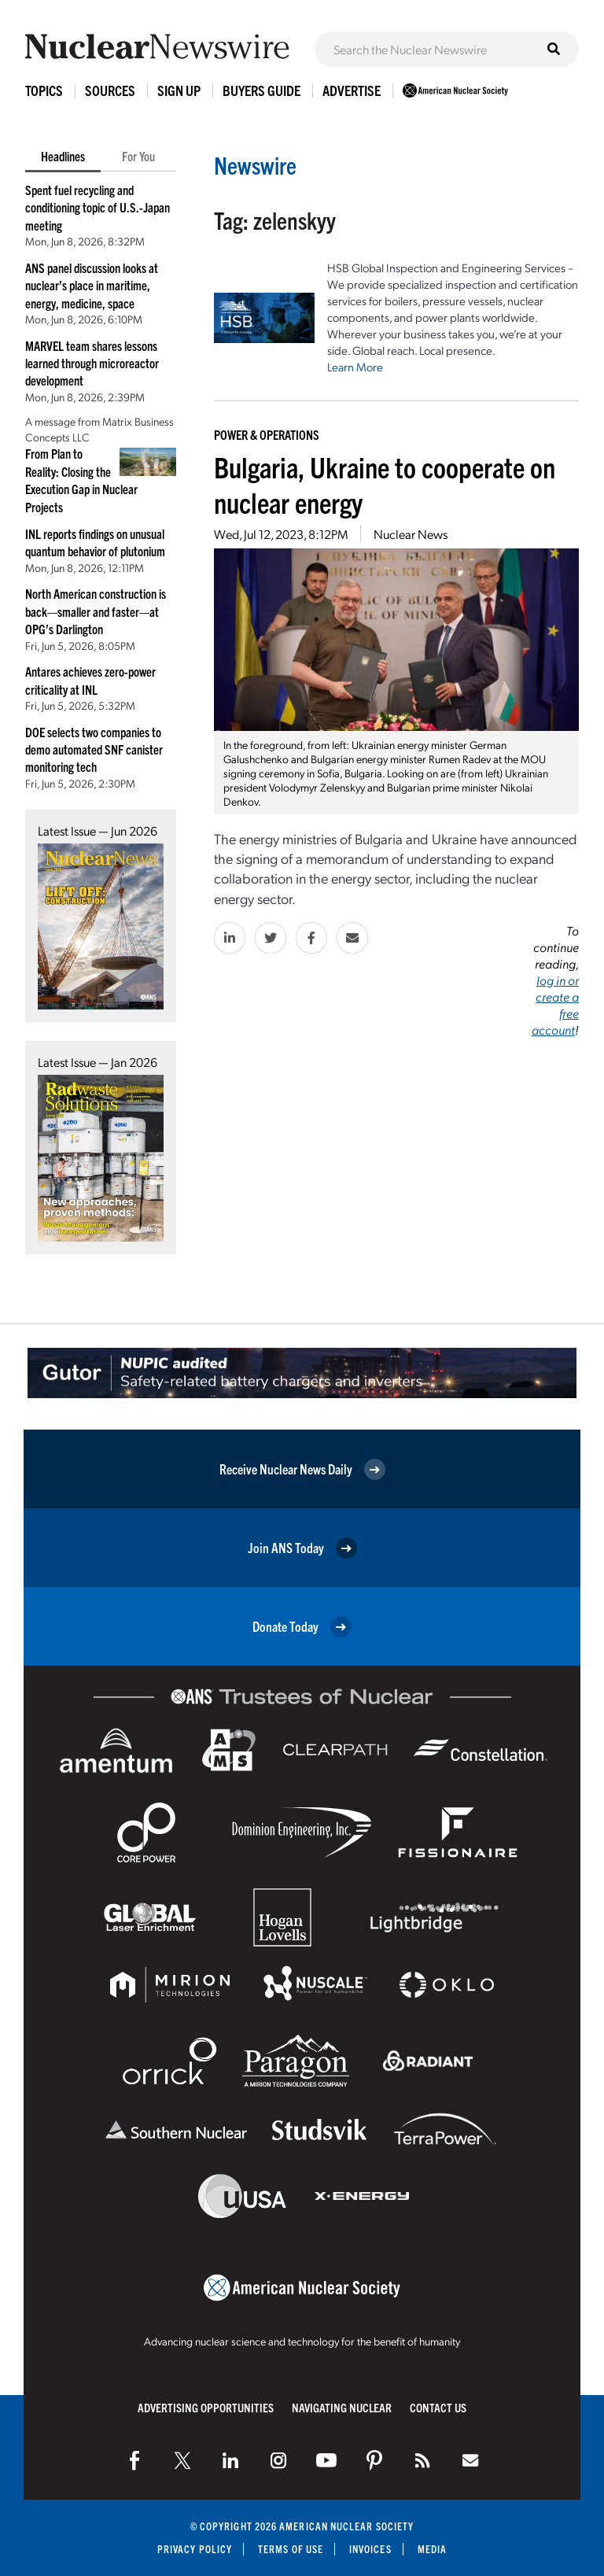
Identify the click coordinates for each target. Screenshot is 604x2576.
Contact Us (438, 2407)
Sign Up (179, 90)
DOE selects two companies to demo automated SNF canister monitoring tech (94, 749)
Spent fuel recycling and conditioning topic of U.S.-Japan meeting (97, 207)
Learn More (355, 367)
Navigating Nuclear (342, 2407)
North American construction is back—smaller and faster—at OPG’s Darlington (95, 611)
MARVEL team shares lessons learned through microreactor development (92, 363)
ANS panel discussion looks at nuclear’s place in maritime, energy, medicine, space (91, 285)
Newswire (255, 164)
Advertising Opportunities (206, 2407)
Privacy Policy (194, 2549)
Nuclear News (410, 534)
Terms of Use (290, 2549)
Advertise (351, 90)
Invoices (370, 2549)
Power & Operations (266, 434)
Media (432, 2549)
